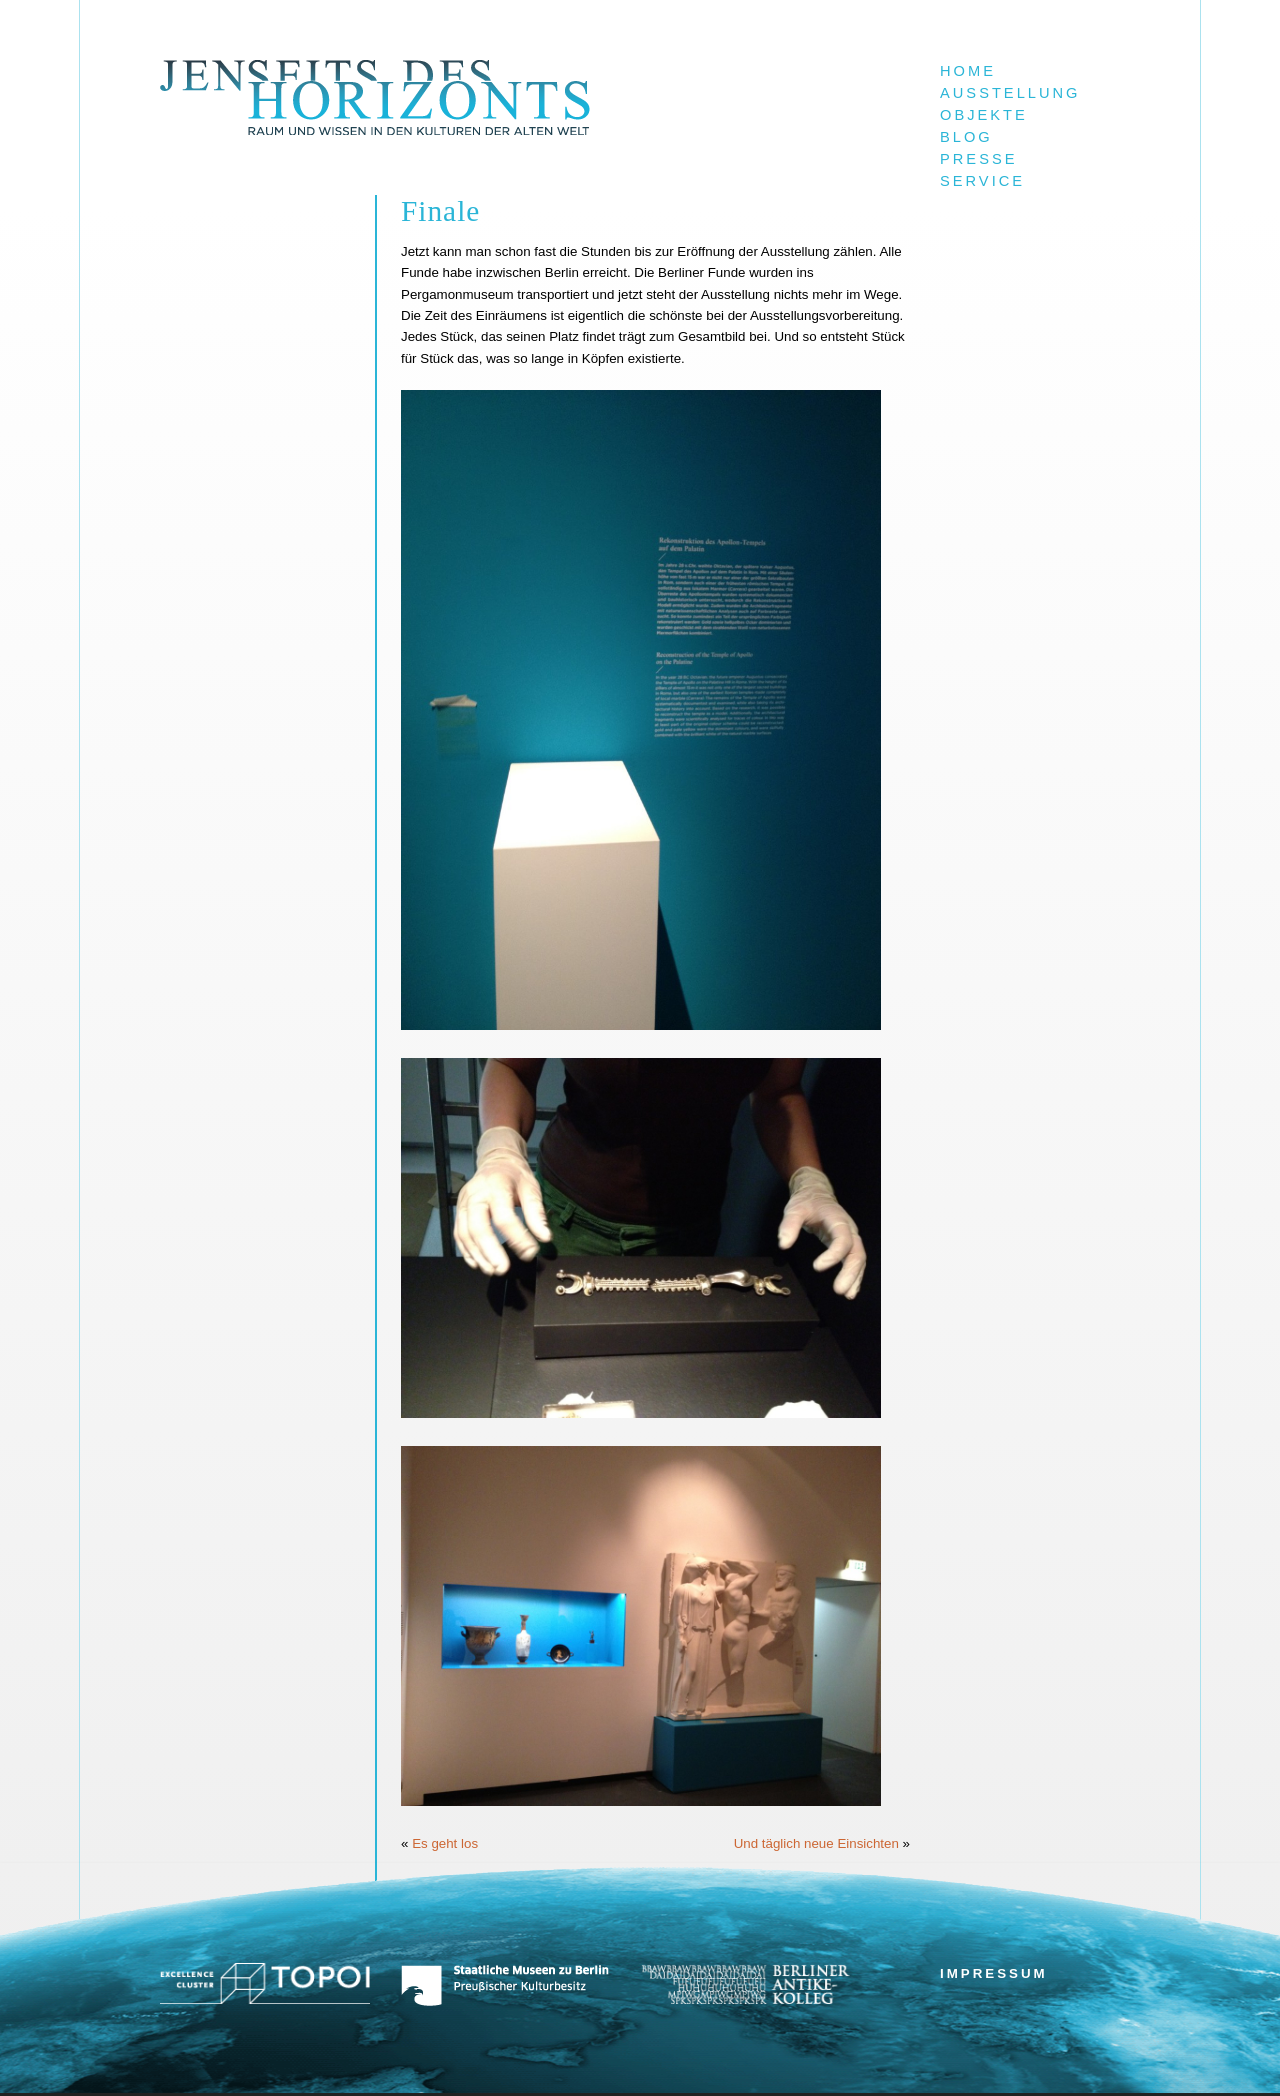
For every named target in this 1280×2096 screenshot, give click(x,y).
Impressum (994, 1973)
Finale (440, 211)
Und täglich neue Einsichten (816, 1843)
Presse (978, 159)
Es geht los (445, 1843)
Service (982, 181)
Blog (966, 137)
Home (968, 71)
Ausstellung (1010, 93)
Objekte (984, 115)
